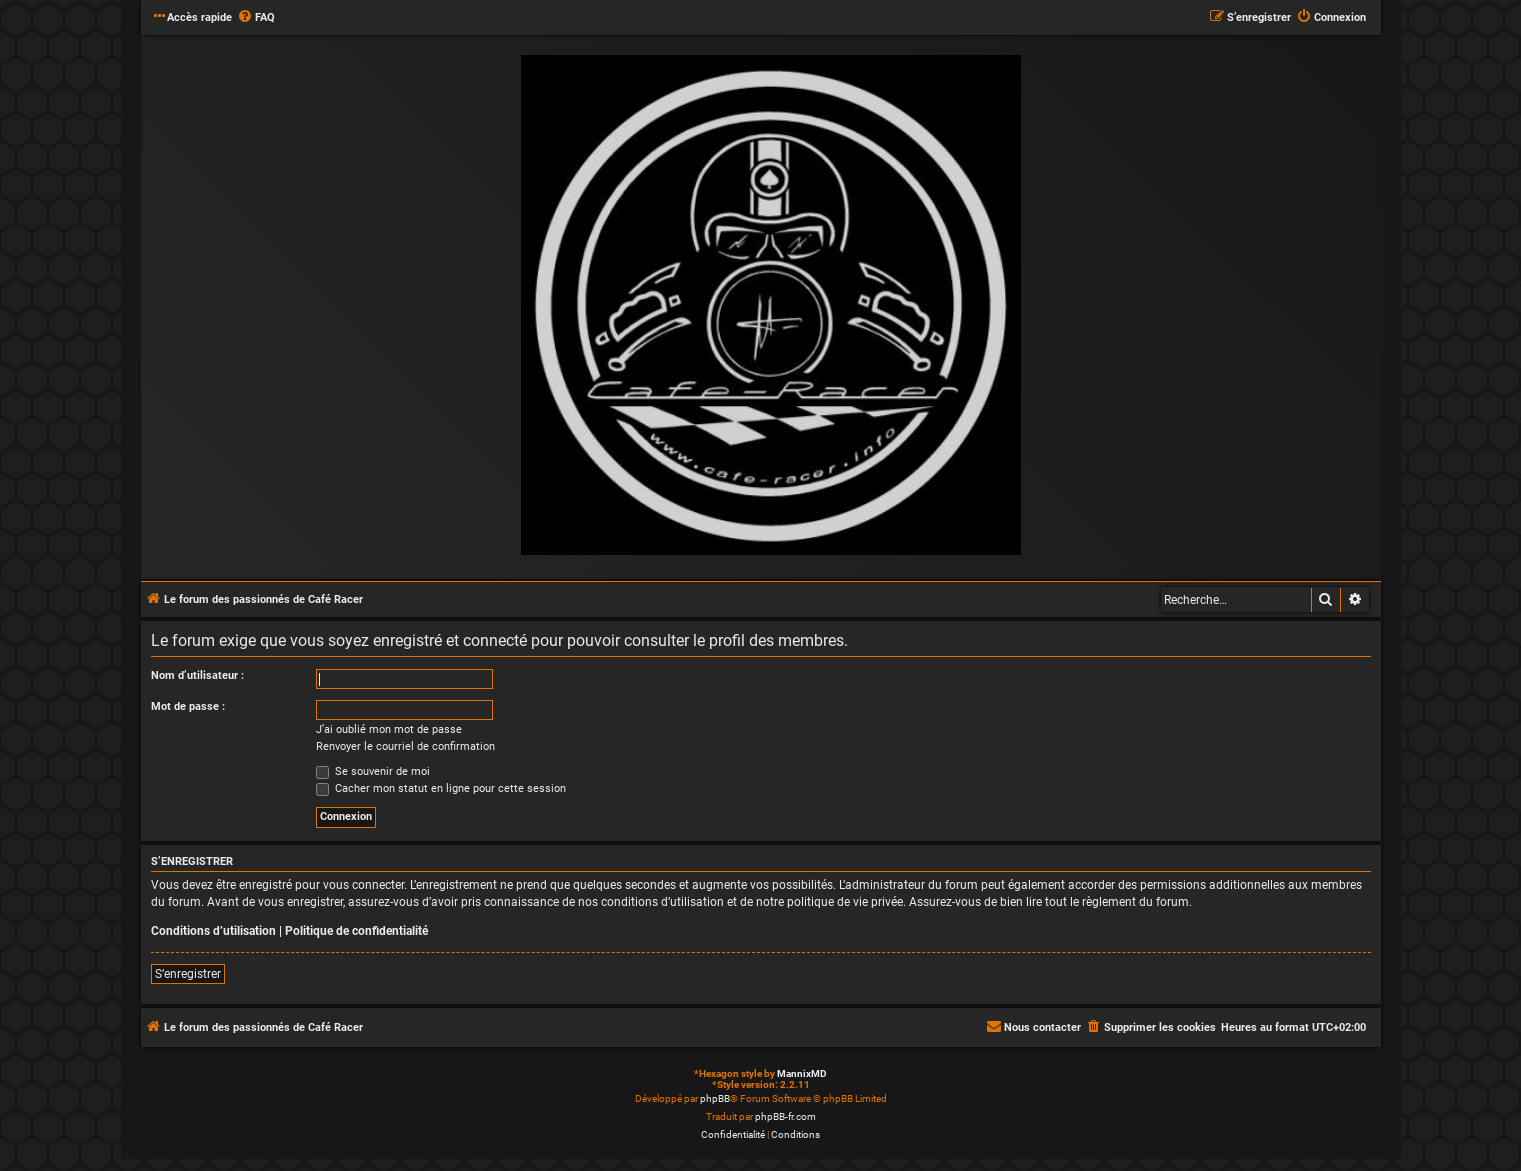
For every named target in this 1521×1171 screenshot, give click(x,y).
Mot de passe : (188, 706)
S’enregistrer (188, 974)
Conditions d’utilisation (213, 931)
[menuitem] (256, 18)
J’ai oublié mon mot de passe (389, 729)
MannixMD (802, 1073)
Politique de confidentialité (356, 931)
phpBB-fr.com (785, 1116)
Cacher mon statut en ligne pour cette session (441, 788)
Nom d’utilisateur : (197, 675)
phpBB (715, 1098)
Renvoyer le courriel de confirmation (405, 746)
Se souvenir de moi (373, 771)
